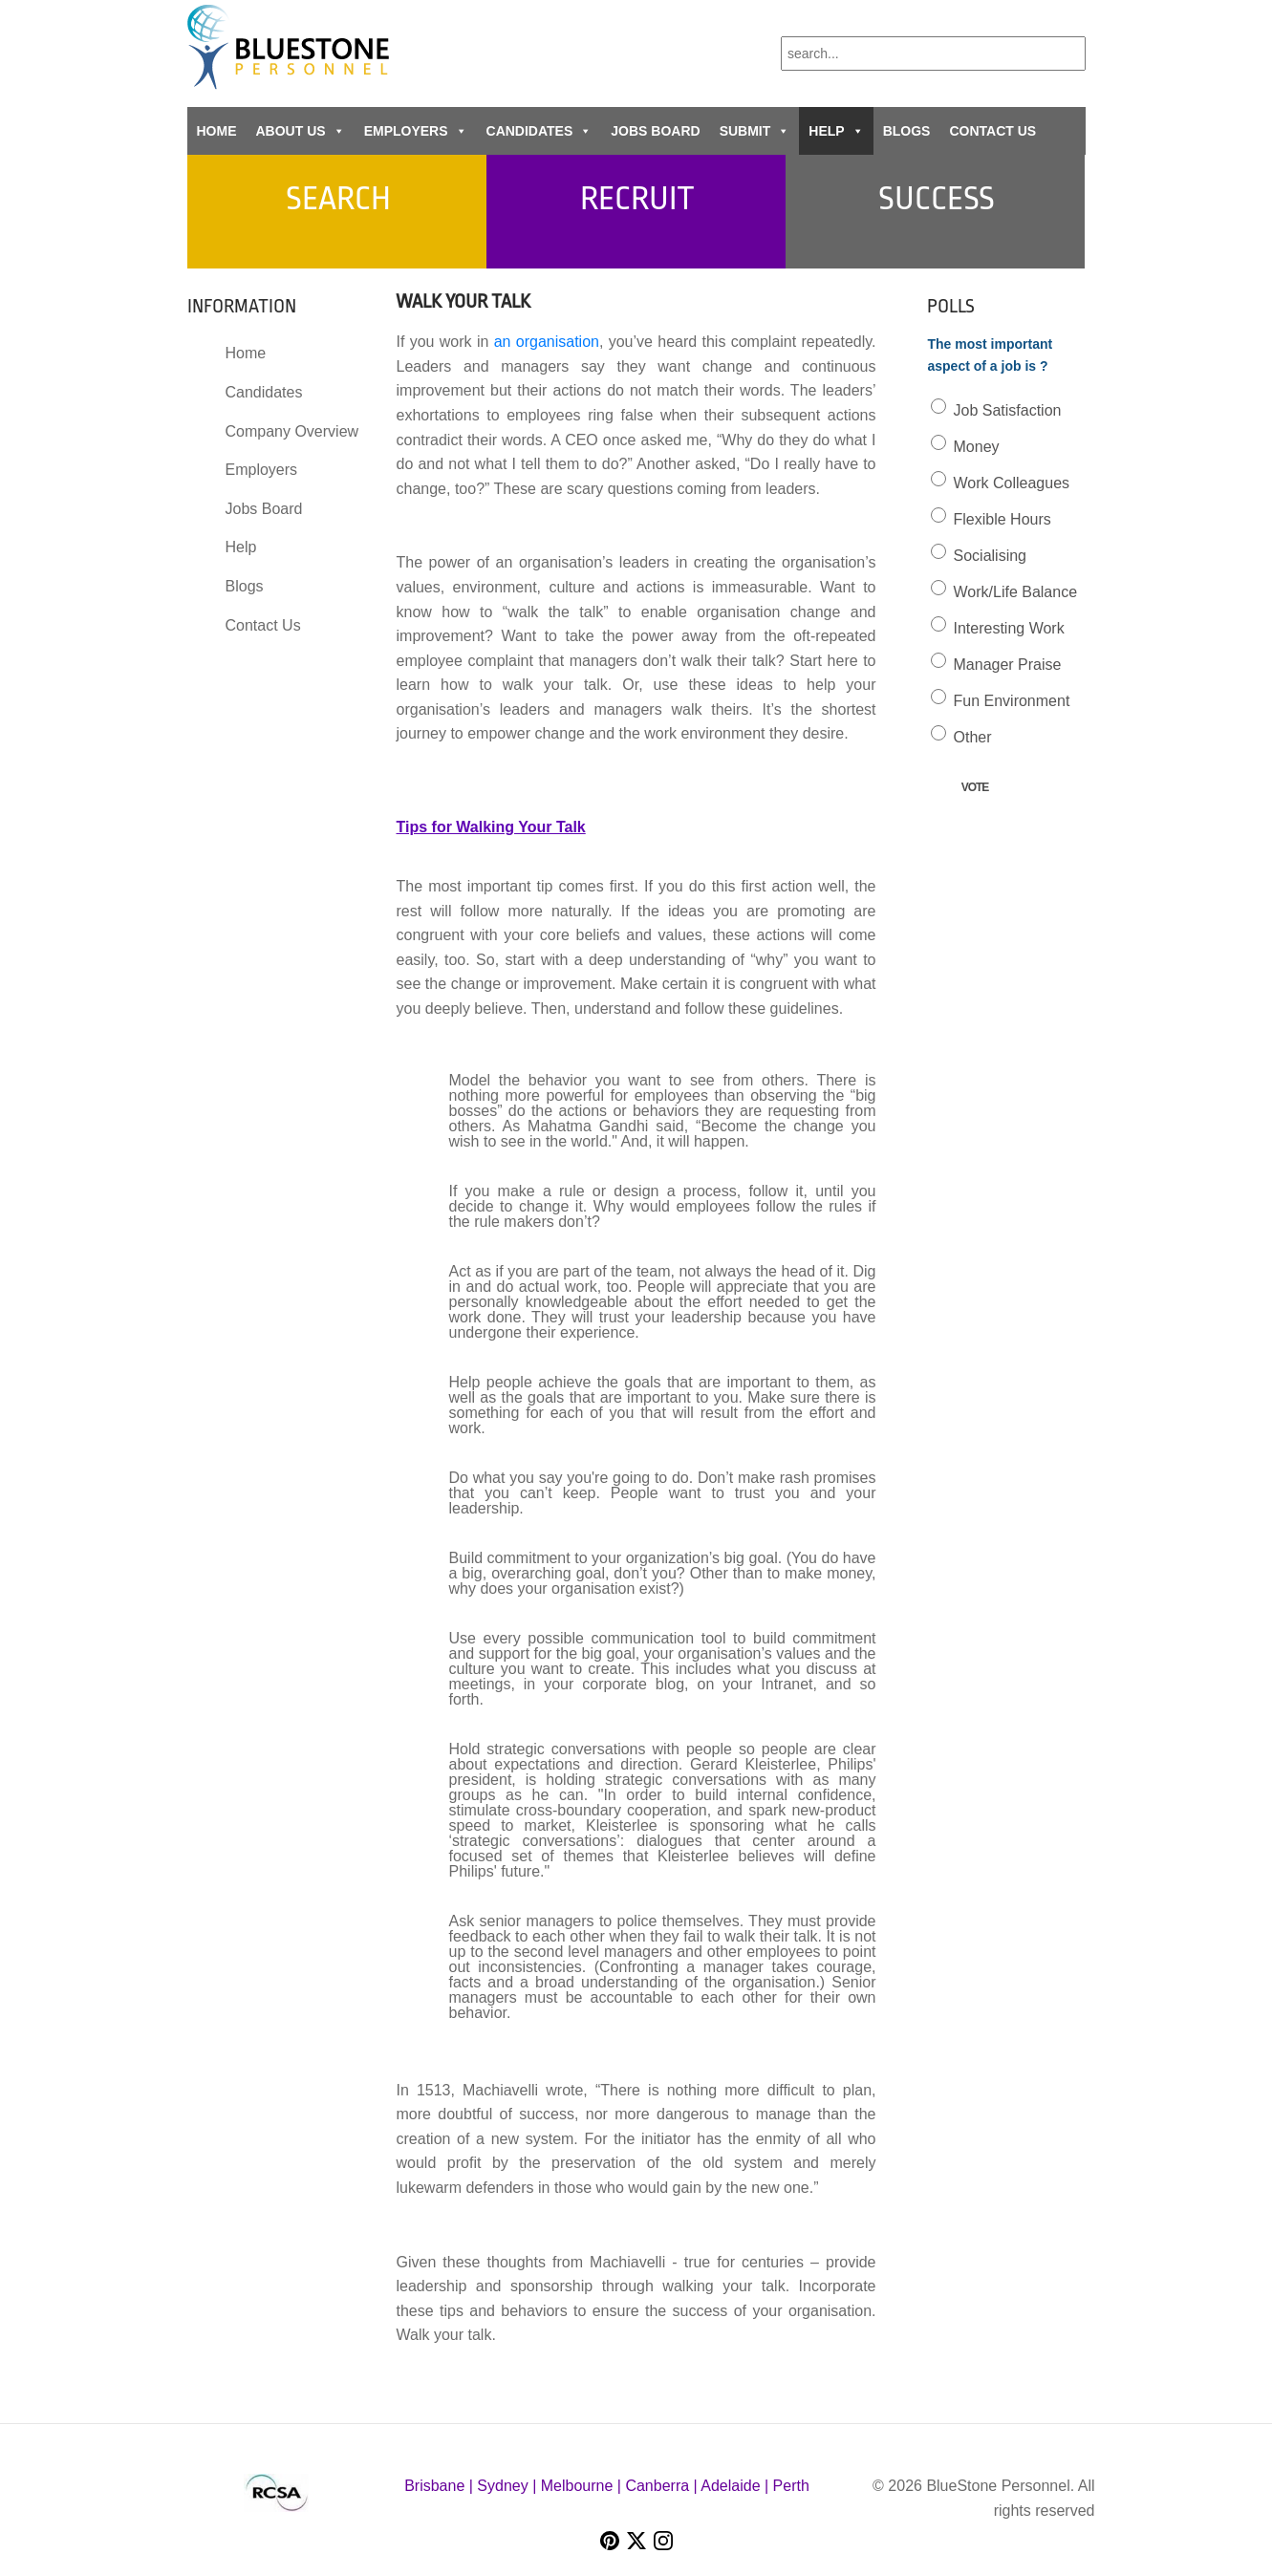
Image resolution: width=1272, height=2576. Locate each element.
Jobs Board (655, 131)
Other (973, 737)
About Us (300, 131)
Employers (415, 131)
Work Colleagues (1012, 483)
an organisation (546, 341)
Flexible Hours (1002, 519)
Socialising (990, 555)
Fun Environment (1012, 701)
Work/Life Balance (1016, 592)
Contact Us (992, 131)
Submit (755, 131)
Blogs (907, 131)
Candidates (539, 131)
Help (835, 131)
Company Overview (292, 431)
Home (217, 131)
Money (977, 447)
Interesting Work (1009, 628)
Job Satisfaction (1008, 410)
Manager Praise (1008, 664)
